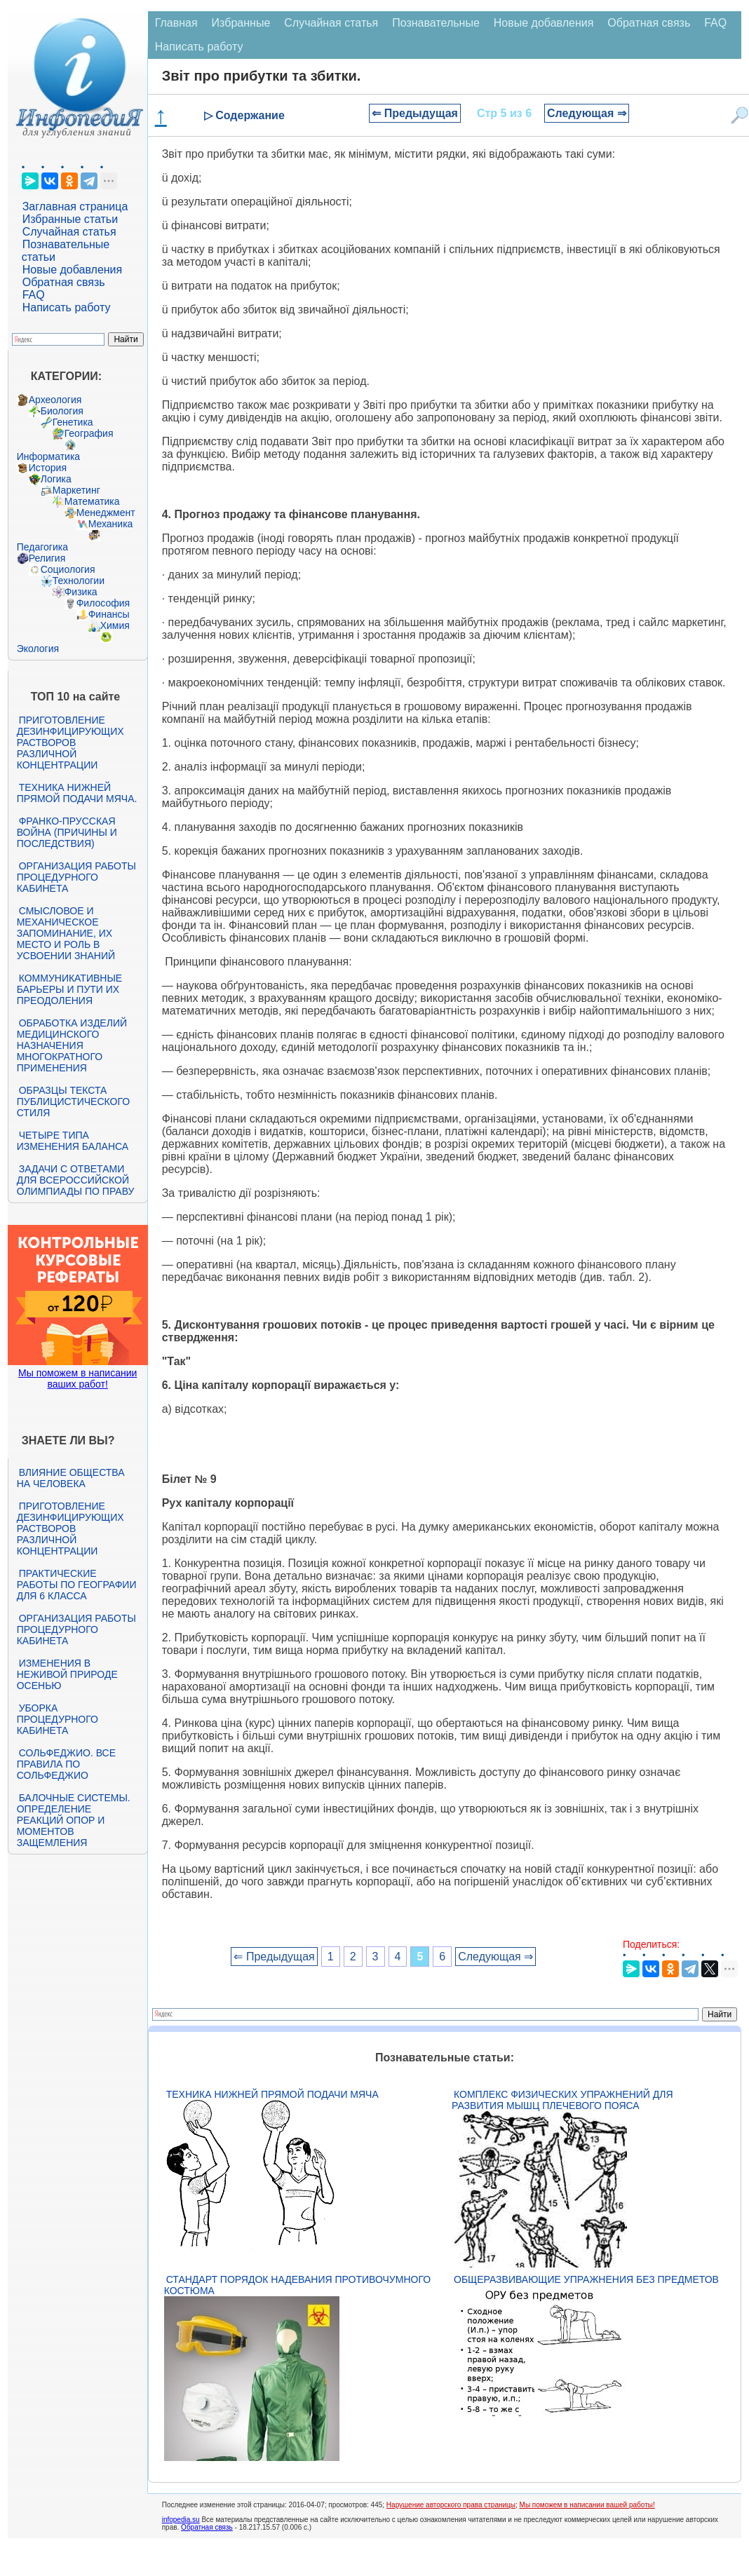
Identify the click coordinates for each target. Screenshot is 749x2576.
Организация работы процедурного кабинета (76, 877)
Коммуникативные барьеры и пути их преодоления (69, 989)
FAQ (33, 295)
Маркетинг (76, 490)
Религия (47, 558)
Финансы (109, 614)
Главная (176, 23)
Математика (92, 501)
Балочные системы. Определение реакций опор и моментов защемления (73, 1820)
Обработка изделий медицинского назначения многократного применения (72, 1045)
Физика (81, 591)
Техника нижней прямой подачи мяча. (77, 793)
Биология (62, 410)
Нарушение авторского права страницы (450, 2505)
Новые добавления (72, 270)
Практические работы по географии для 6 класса (77, 1584)
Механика (110, 523)
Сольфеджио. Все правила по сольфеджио (66, 1764)
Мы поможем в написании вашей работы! (587, 2505)
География (89, 433)
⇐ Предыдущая (415, 113)
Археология (55, 399)
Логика (56, 478)
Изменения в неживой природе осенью (67, 1674)
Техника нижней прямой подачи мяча (272, 2094)
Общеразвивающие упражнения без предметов (586, 2279)
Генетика (73, 422)
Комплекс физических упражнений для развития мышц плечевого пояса (562, 2100)
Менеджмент (105, 512)
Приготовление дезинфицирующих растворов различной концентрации (70, 742)
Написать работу (66, 307)
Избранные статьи (70, 219)
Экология (38, 648)
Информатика (48, 456)
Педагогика (42, 547)
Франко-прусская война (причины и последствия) (67, 832)
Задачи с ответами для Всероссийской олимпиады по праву (76, 1180)
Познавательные (436, 23)
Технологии (78, 580)
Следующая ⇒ (586, 113)
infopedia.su (181, 2519)
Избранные (241, 23)
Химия (115, 625)
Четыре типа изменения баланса (72, 1141)
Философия (103, 603)
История (48, 467)
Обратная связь (63, 282)
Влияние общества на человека (71, 1478)
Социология (68, 569)
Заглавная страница (75, 206)
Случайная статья (69, 232)
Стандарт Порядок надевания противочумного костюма (297, 2285)
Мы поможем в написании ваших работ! (77, 1378)
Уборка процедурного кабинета (57, 1719)
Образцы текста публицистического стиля (73, 1101)
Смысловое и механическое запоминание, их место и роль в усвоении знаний (66, 933)
